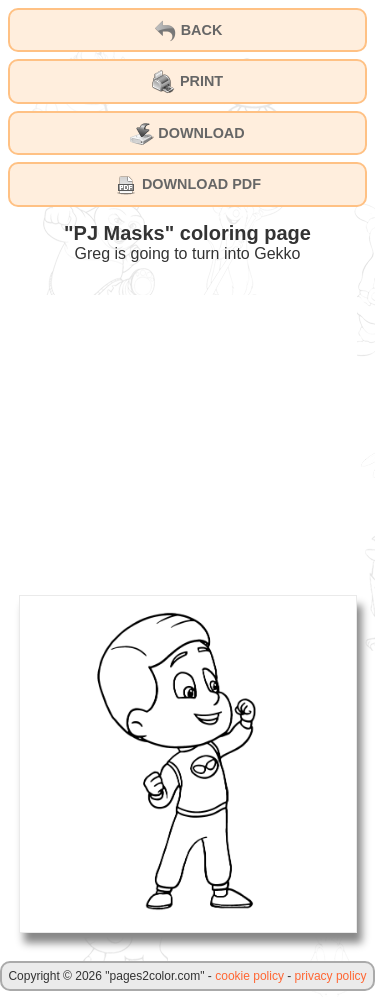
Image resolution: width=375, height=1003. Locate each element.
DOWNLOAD (187, 134)
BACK (188, 31)
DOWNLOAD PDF (187, 185)
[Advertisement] (188, 435)
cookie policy (249, 976)
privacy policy (331, 976)
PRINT (187, 82)
